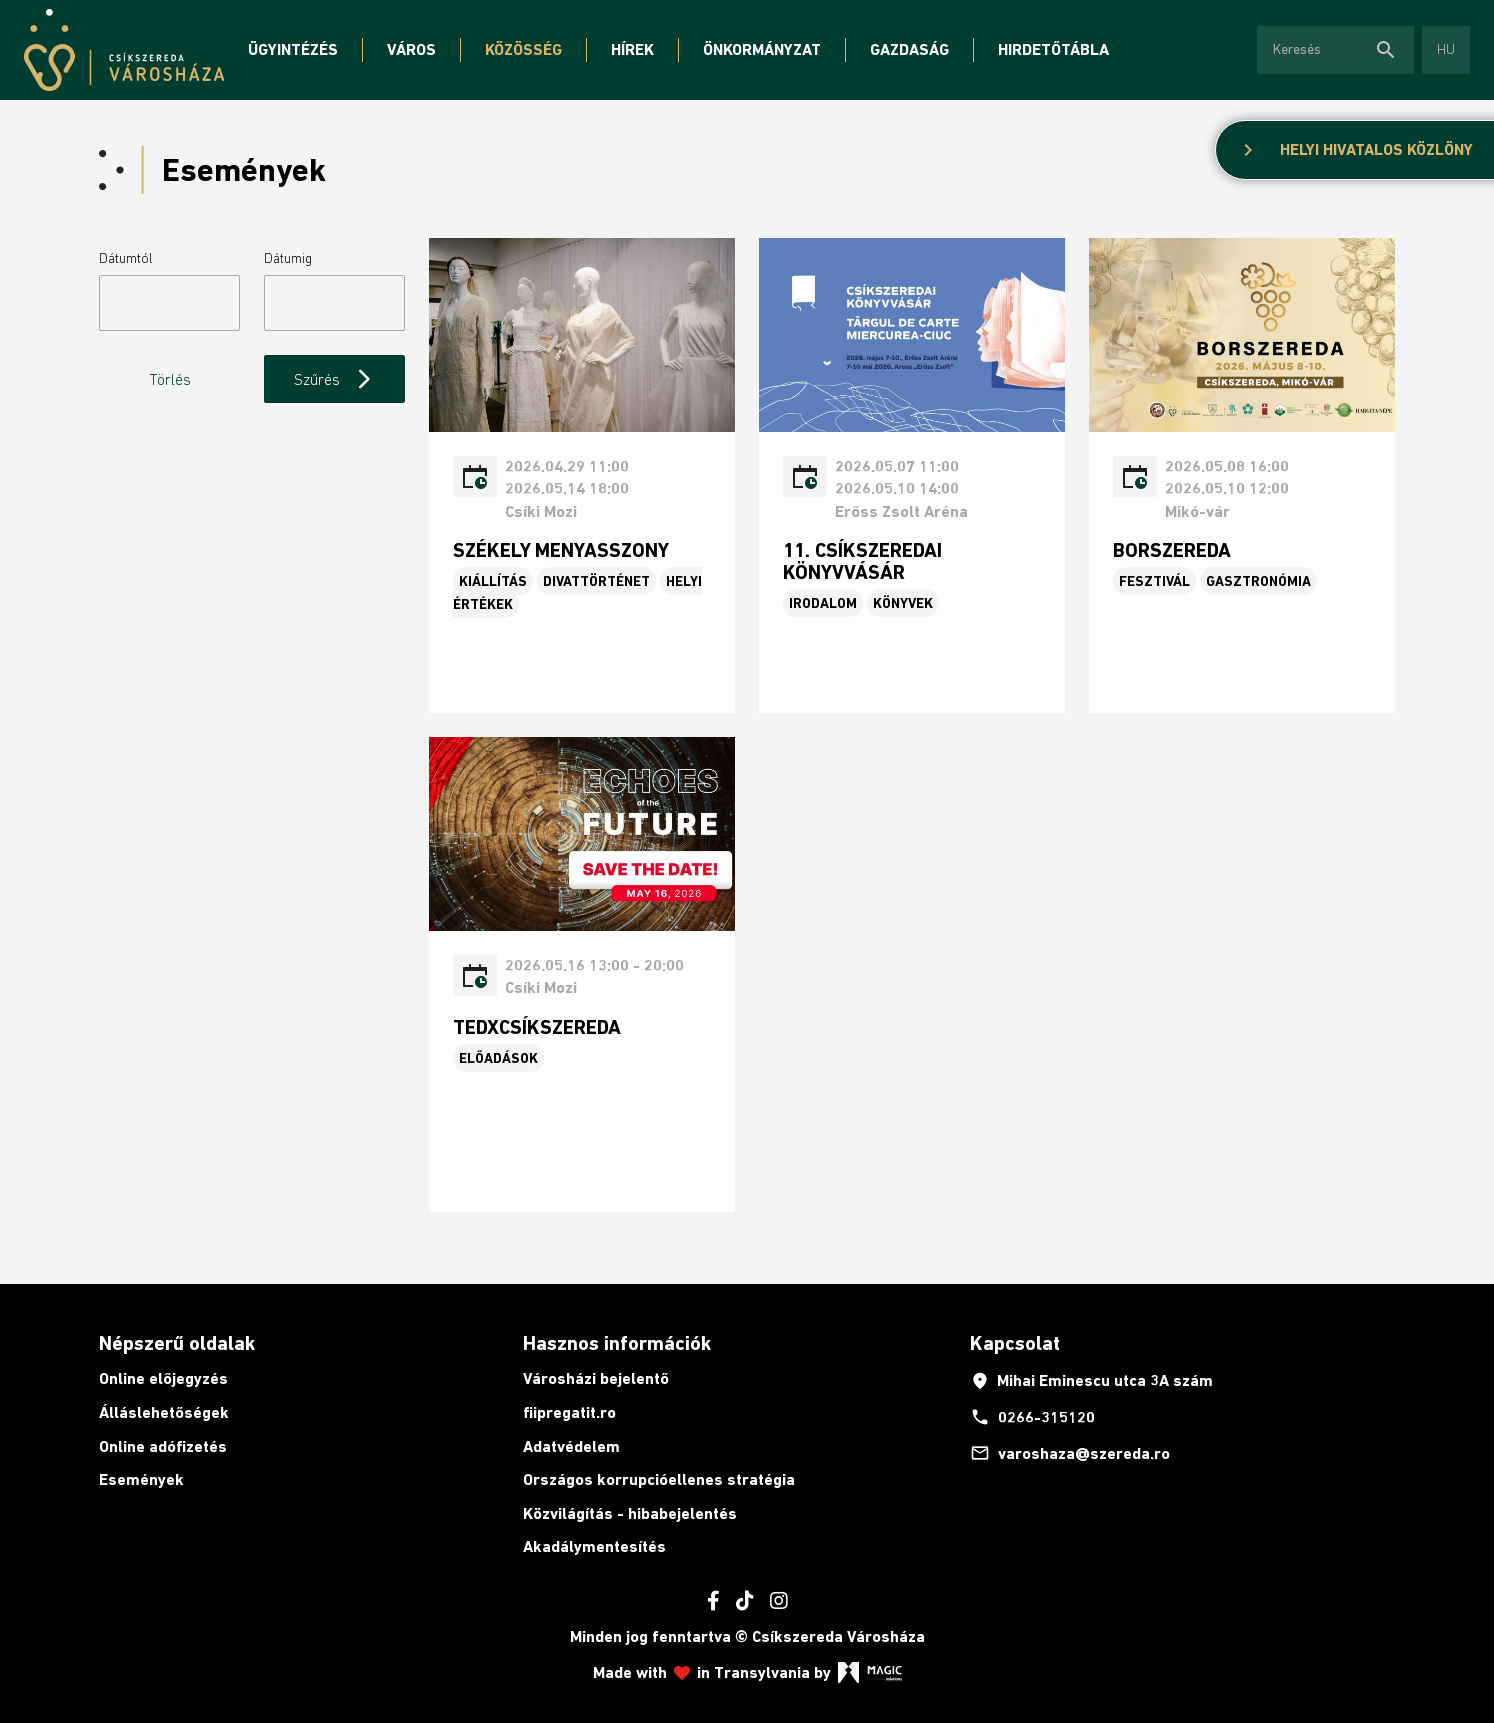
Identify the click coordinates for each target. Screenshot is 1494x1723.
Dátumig (288, 258)
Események (141, 1479)
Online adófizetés (163, 1446)
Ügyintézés (293, 49)
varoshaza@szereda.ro (1070, 1453)
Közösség (523, 49)
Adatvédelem (571, 1446)
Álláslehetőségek (164, 1412)
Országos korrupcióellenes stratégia (659, 1479)
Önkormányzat (762, 49)
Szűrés (335, 379)
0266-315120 (1032, 1417)
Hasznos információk (617, 1343)
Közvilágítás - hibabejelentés (630, 1513)
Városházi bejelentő (596, 1378)
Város (411, 49)
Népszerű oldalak (177, 1343)
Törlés (170, 379)
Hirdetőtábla (1053, 49)
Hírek (632, 49)
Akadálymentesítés (594, 1546)
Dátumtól (126, 258)
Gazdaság (909, 49)
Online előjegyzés (163, 1378)
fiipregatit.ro (569, 1412)
